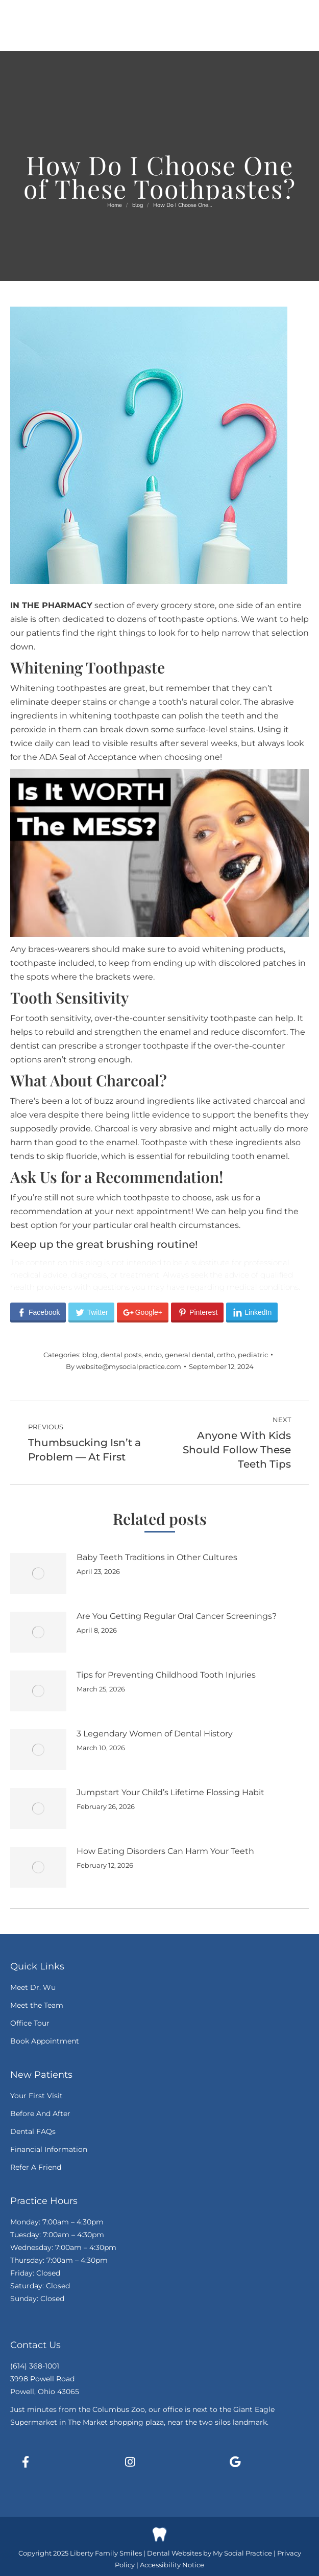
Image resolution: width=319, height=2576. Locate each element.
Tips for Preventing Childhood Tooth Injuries (166, 1675)
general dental (189, 1355)
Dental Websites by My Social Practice (209, 2553)
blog (89, 1355)
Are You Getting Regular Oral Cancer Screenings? (177, 1616)
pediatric (253, 1355)
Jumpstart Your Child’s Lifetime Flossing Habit (170, 1792)
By (123, 1366)
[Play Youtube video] (159, 853)
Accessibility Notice (172, 2565)
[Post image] (38, 1573)
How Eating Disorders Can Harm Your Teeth (165, 1851)
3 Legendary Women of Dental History (155, 1733)
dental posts (121, 1355)
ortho (226, 1355)
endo (153, 1355)
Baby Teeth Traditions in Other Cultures (157, 1557)
